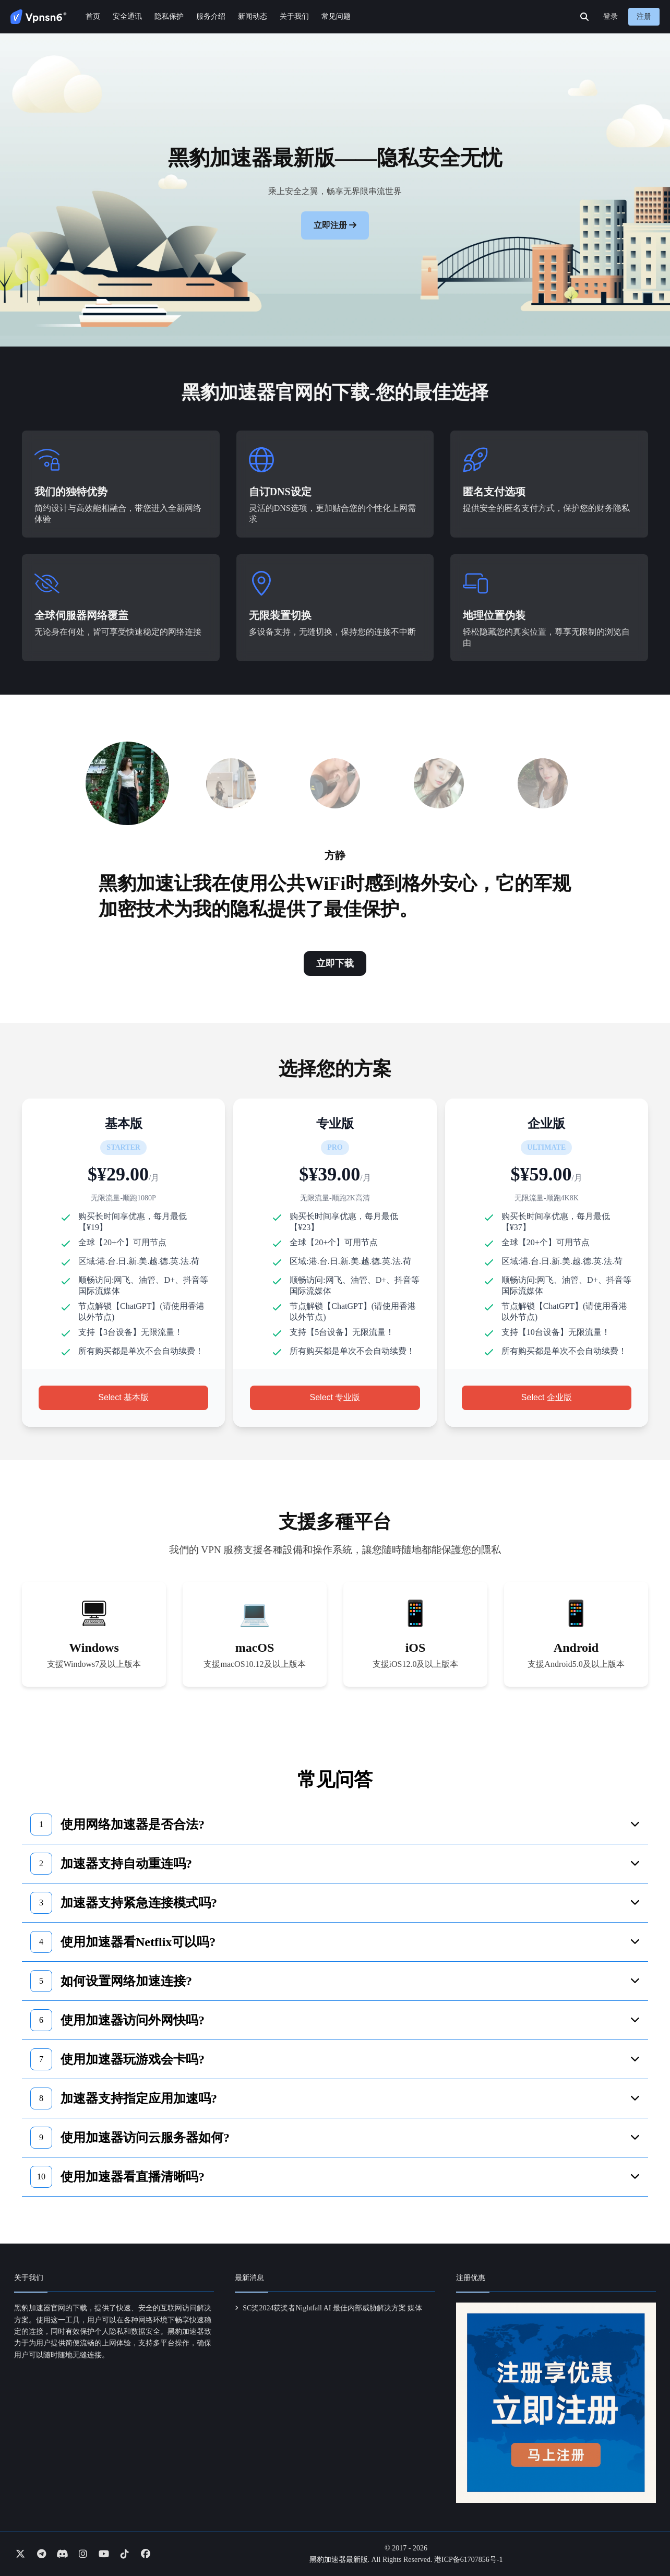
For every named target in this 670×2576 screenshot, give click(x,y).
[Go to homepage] (38, 16)
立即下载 (335, 963)
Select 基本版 (123, 1397)
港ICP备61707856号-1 (468, 2559)
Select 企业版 (546, 1397)
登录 (610, 16)
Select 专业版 (335, 1397)
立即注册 (330, 225)
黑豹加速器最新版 (338, 2559)
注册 (644, 16)
